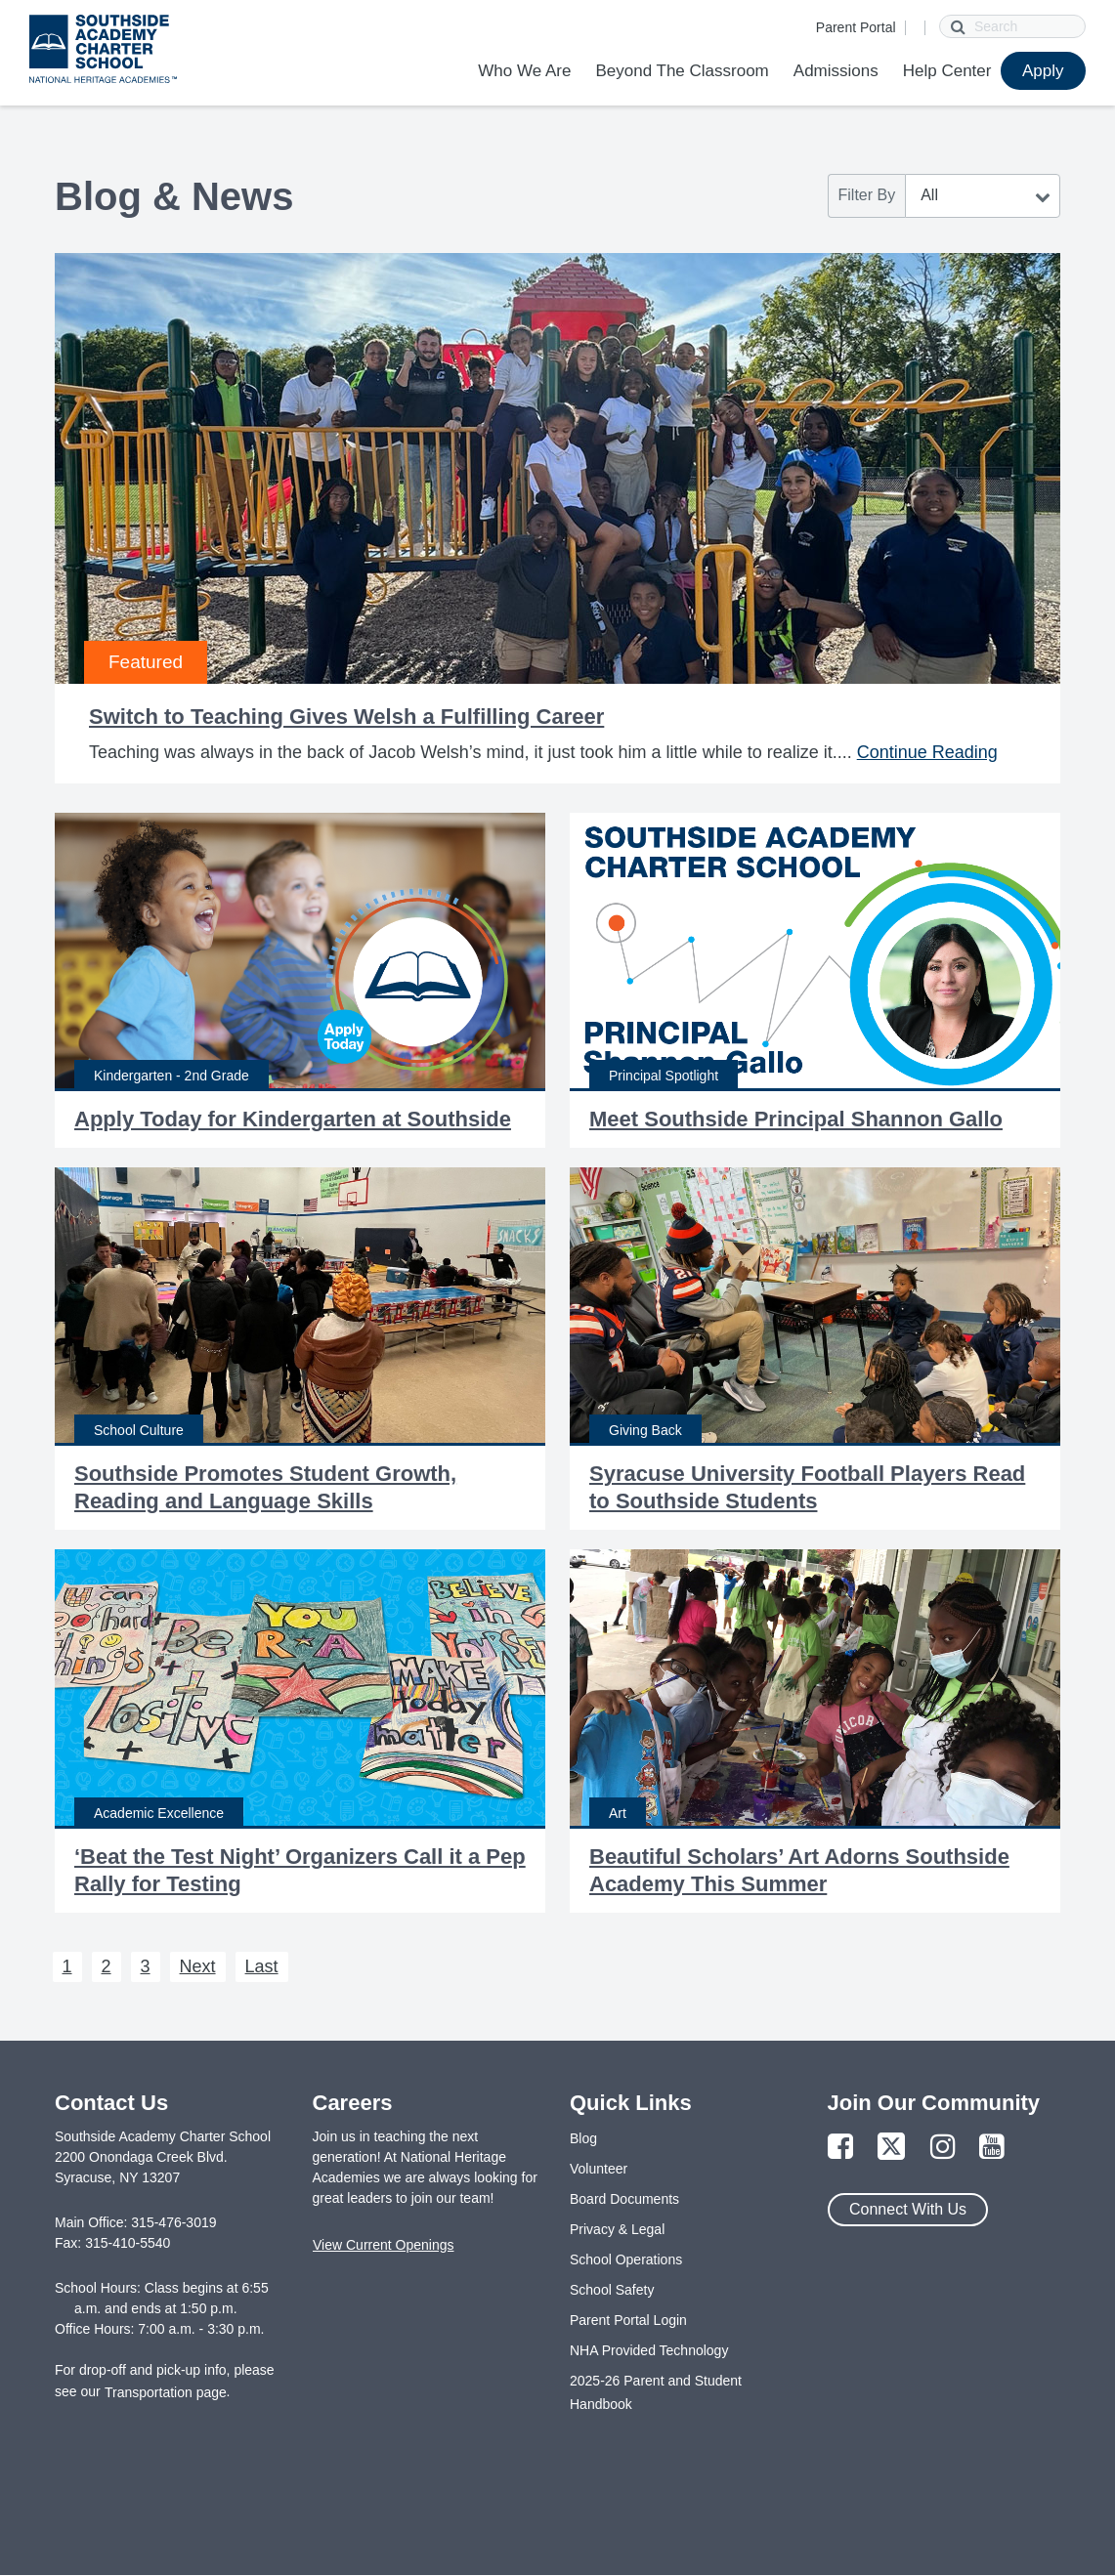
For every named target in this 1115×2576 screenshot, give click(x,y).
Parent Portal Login (628, 2320)
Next (198, 1966)
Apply (1043, 71)
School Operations (626, 2259)
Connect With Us (907, 2209)
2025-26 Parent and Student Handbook (656, 2392)
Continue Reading (927, 752)
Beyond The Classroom (681, 71)
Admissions (836, 71)
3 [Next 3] (145, 1966)
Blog (583, 2138)
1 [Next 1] (67, 1966)
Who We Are (524, 71)
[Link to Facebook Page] (840, 2148)
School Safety (612, 2290)
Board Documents (624, 2199)
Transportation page (166, 2392)
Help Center (947, 71)
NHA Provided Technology (649, 2350)
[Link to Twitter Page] (891, 2148)
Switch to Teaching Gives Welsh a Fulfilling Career (346, 716)
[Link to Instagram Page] (943, 2148)
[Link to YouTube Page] (992, 2148)
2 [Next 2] (106, 1966)
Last (262, 1966)
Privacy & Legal (617, 2229)
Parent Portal (856, 27)
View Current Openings (383, 2245)
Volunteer (598, 2168)
